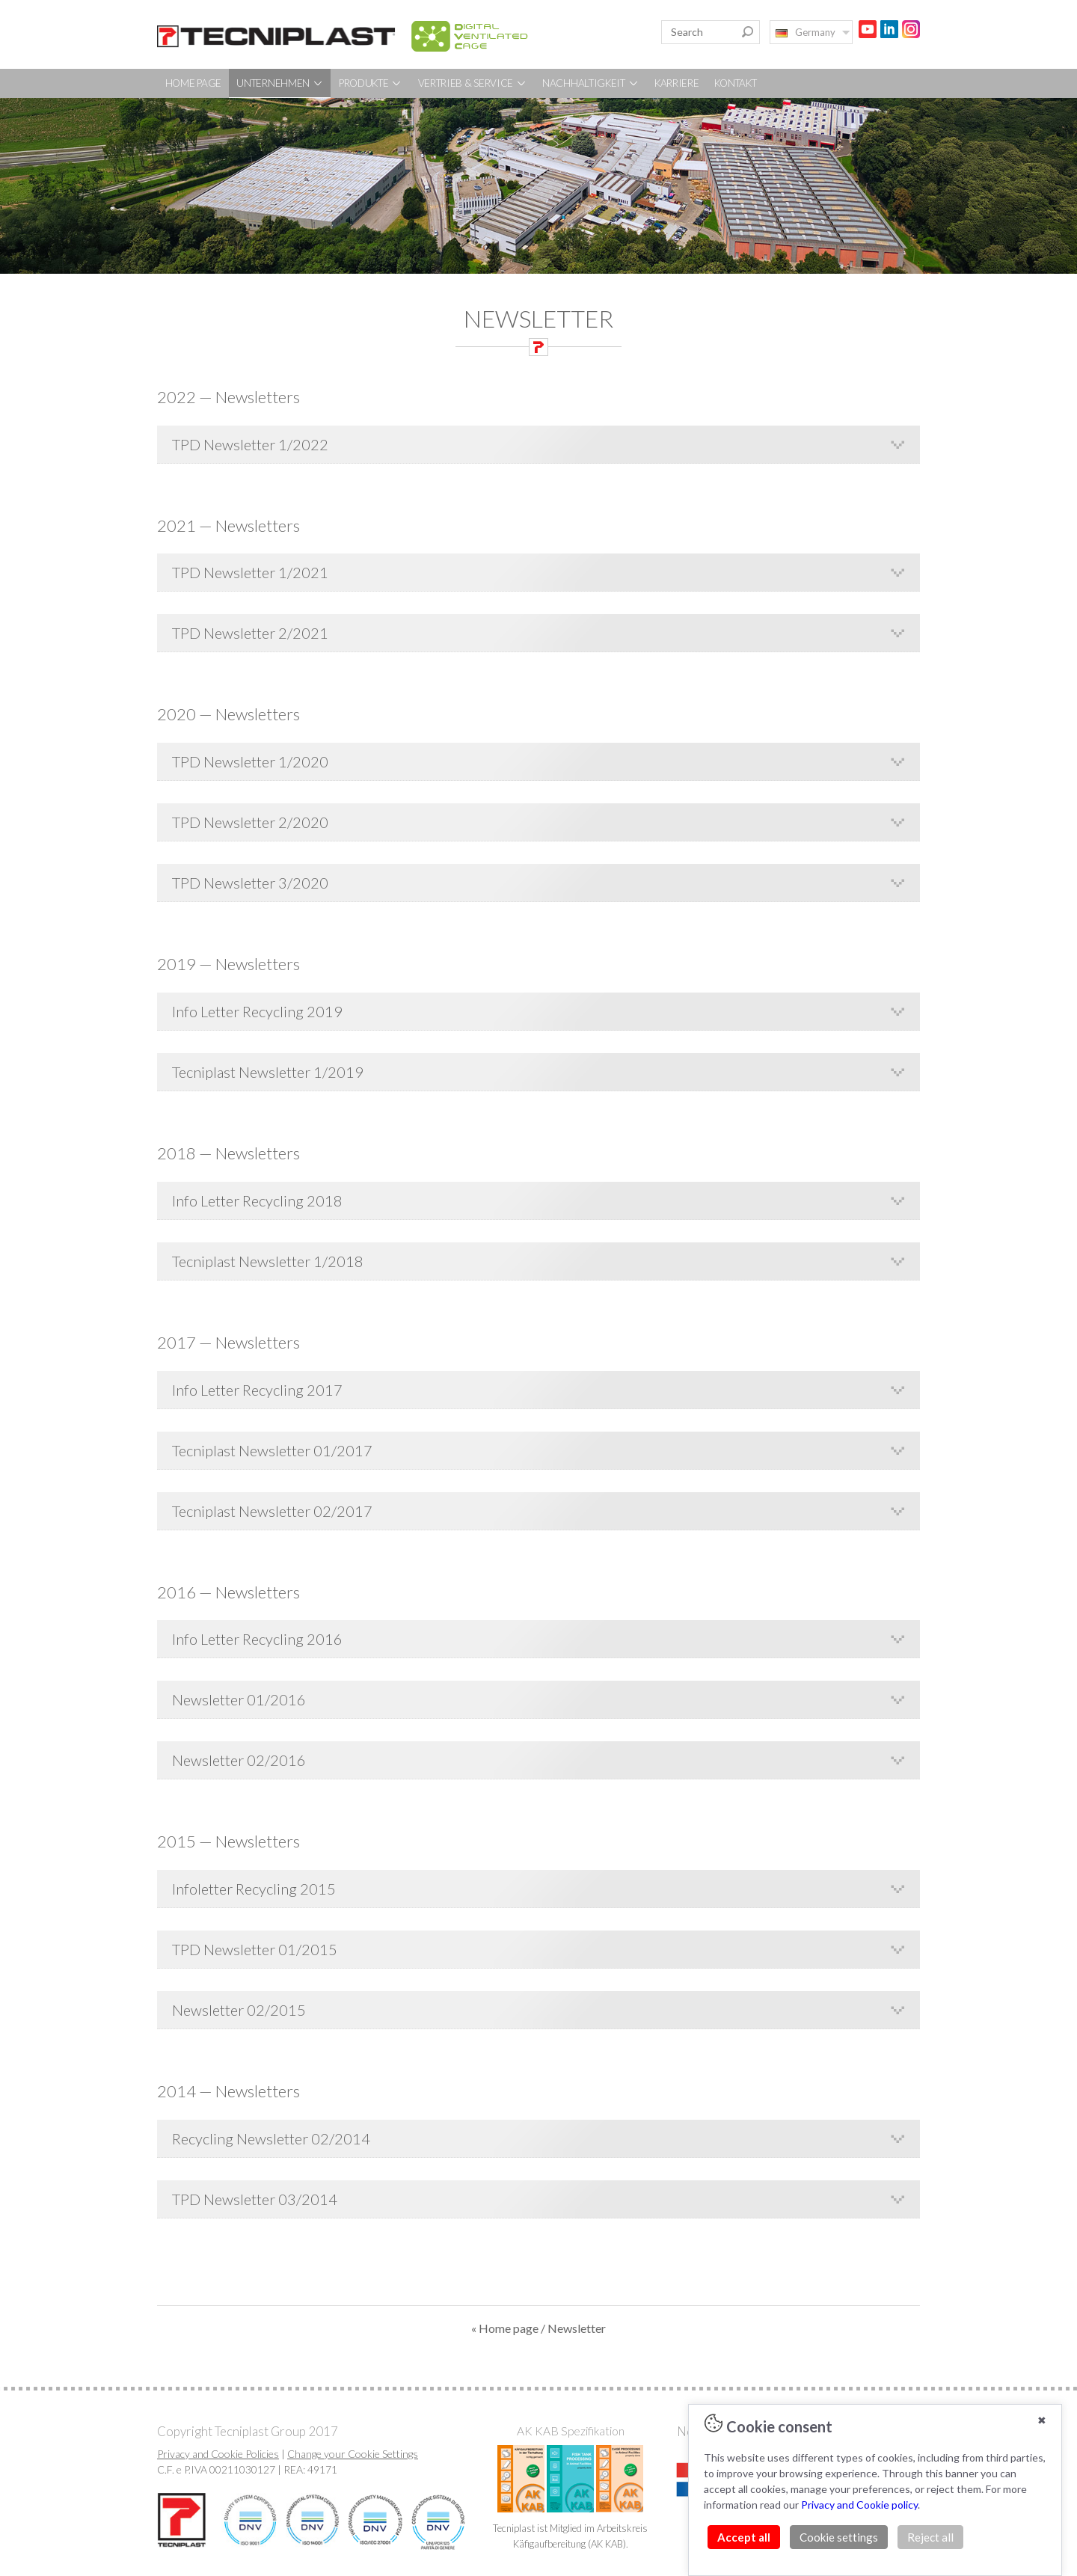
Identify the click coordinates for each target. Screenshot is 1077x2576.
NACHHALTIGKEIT (590, 83)
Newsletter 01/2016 (239, 1699)
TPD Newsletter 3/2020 (250, 883)
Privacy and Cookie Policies (218, 2453)
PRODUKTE (370, 83)
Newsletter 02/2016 (239, 1760)
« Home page (504, 2328)
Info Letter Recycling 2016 (257, 1639)
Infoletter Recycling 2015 (254, 1889)
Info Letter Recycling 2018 (257, 1200)
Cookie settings (839, 2537)
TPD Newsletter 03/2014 (254, 2199)
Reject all (930, 2537)
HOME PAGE (193, 83)
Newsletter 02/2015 (239, 2010)
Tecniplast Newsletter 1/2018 (267, 1261)
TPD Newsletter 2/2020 (250, 822)
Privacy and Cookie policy (859, 2504)
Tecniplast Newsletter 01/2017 (272, 1450)
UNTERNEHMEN (279, 83)
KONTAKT (735, 83)
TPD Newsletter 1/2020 (250, 761)
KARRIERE (676, 83)
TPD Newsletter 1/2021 (250, 572)
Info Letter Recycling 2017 (257, 1390)
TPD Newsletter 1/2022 (250, 444)
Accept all (743, 2537)
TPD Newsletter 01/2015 (254, 1949)
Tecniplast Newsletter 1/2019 (267, 1072)
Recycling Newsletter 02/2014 (271, 2138)
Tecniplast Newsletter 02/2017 (272, 1511)
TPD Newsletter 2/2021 (250, 633)
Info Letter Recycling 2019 (257, 1011)
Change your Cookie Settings (352, 2453)
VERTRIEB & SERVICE (472, 83)
